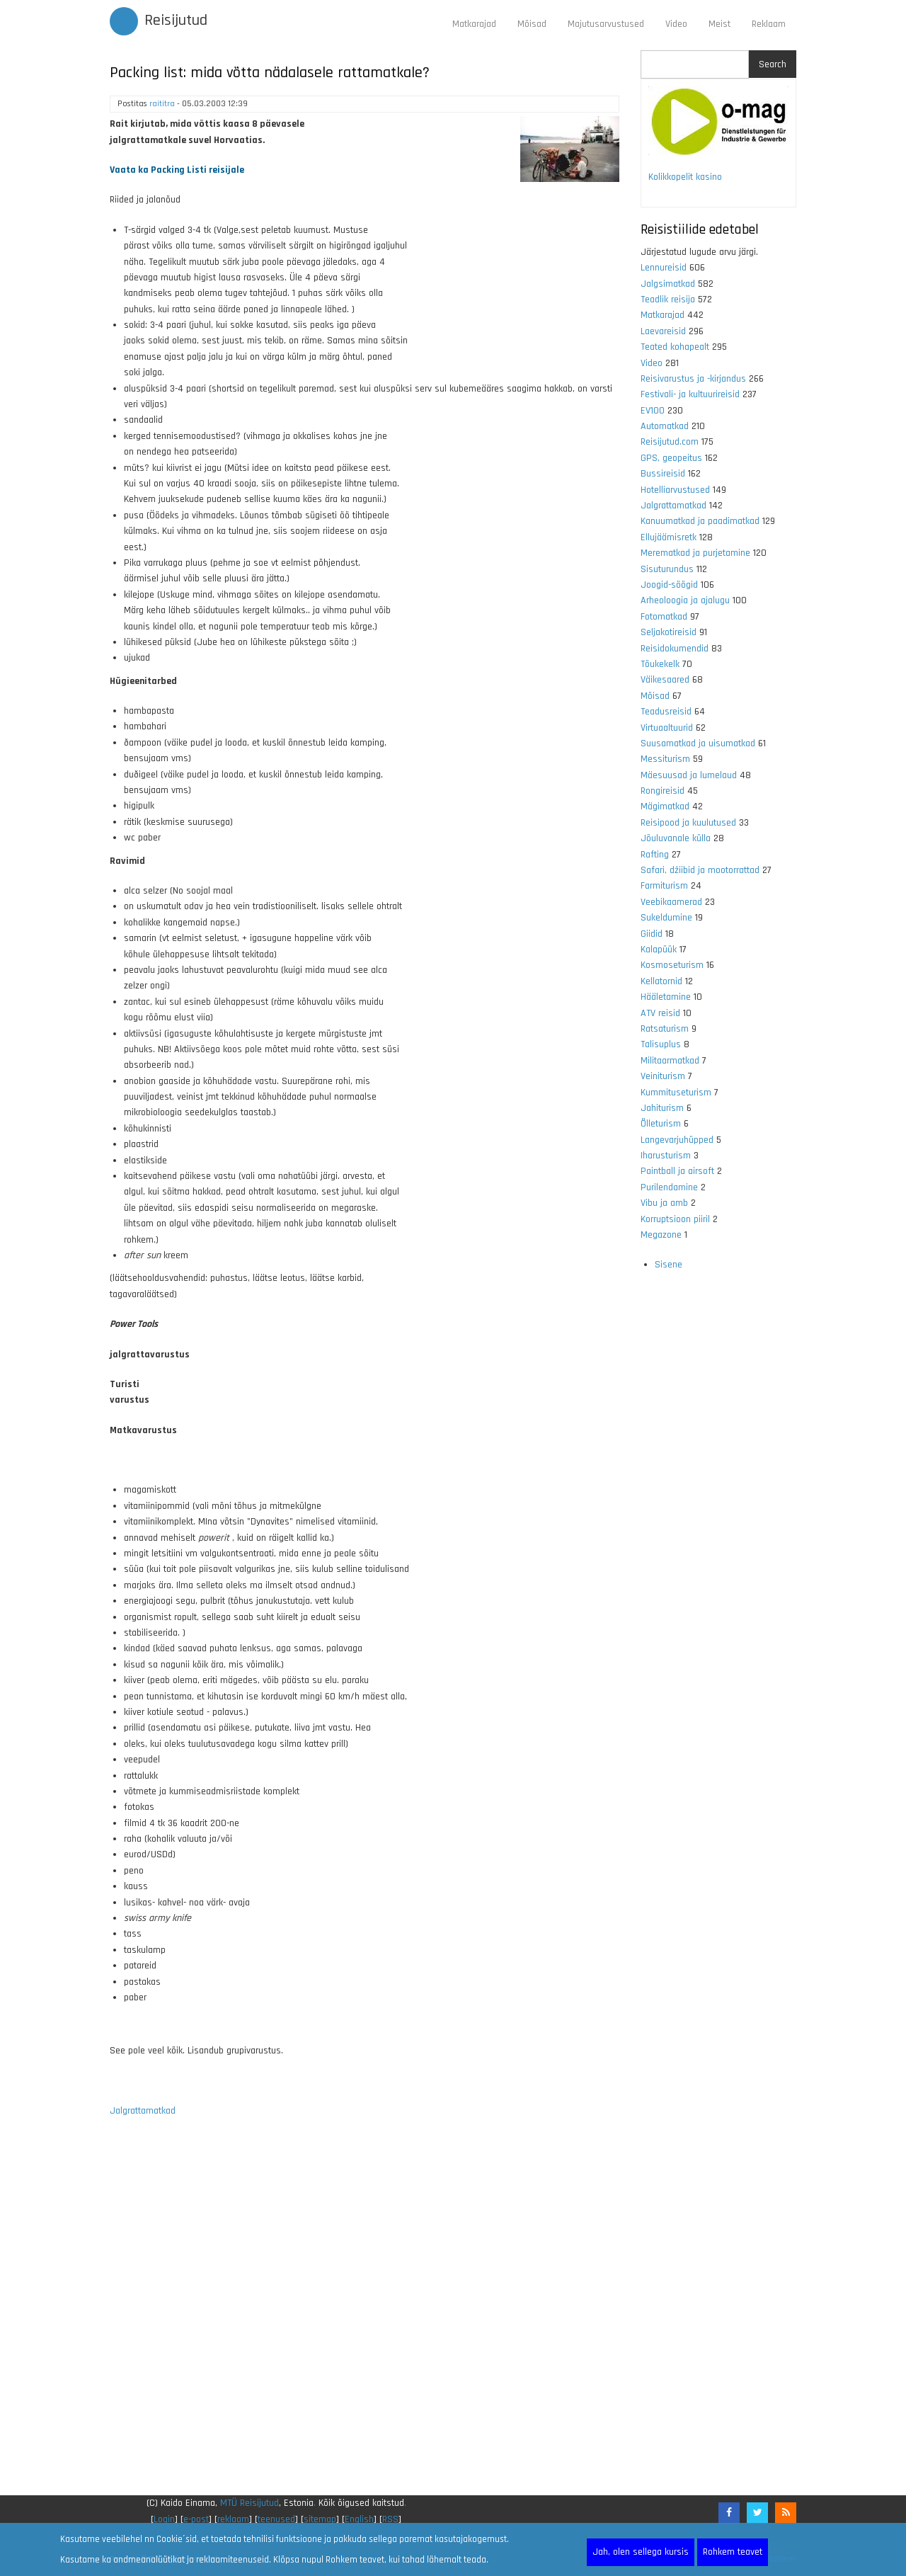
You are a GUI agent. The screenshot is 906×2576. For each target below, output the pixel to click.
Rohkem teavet (732, 2552)
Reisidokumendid (675, 648)
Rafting (655, 854)
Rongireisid (662, 791)
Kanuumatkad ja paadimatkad (700, 521)
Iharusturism (666, 1155)
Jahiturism (662, 1108)
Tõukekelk (660, 664)
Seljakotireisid (668, 632)
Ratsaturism (665, 1028)
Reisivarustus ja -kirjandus (693, 378)
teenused (276, 2519)
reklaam (233, 2519)
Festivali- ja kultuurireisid (690, 394)
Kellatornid (661, 981)
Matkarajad (474, 24)
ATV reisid (660, 1013)
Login (164, 2519)
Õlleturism (661, 1123)
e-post (196, 2519)
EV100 (653, 410)
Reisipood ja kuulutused (688, 822)
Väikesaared (665, 679)
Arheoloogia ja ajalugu (685, 600)
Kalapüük (659, 949)
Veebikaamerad (671, 902)
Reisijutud (175, 20)
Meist (719, 24)
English (359, 2519)
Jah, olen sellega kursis (640, 2552)
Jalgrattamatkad (143, 2110)
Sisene (668, 1264)
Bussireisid (663, 473)
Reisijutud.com (670, 441)
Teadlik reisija (668, 299)
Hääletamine (666, 997)
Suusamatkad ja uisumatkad (698, 743)
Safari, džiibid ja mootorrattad (700, 870)
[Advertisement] (364, 2314)
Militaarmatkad (670, 1060)
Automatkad (665, 426)
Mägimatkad (665, 806)
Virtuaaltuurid (667, 728)
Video (676, 24)
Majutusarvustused (606, 24)
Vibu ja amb (664, 1203)
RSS (390, 2519)
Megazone (661, 1235)
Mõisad (531, 24)
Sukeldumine (666, 917)
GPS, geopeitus (671, 458)
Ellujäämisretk (668, 537)
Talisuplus (661, 1044)
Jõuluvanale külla (676, 838)
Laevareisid (663, 331)
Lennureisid (664, 267)
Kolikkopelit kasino (685, 177)
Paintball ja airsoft (677, 1171)
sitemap (320, 2519)
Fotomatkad (664, 616)
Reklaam (769, 24)
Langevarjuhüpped (677, 1140)
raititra (162, 103)
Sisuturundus (667, 569)
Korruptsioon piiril (675, 1219)
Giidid (652, 934)
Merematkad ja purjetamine (695, 553)
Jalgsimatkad (668, 284)
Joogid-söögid (669, 585)
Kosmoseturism (672, 965)
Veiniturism (663, 1076)
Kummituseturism (676, 1092)
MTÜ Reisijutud (249, 2503)
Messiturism (665, 759)
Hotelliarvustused (675, 490)
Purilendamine (669, 1187)
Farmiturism (664, 885)
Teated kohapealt (675, 347)
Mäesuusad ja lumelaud (689, 775)
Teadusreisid (666, 711)
